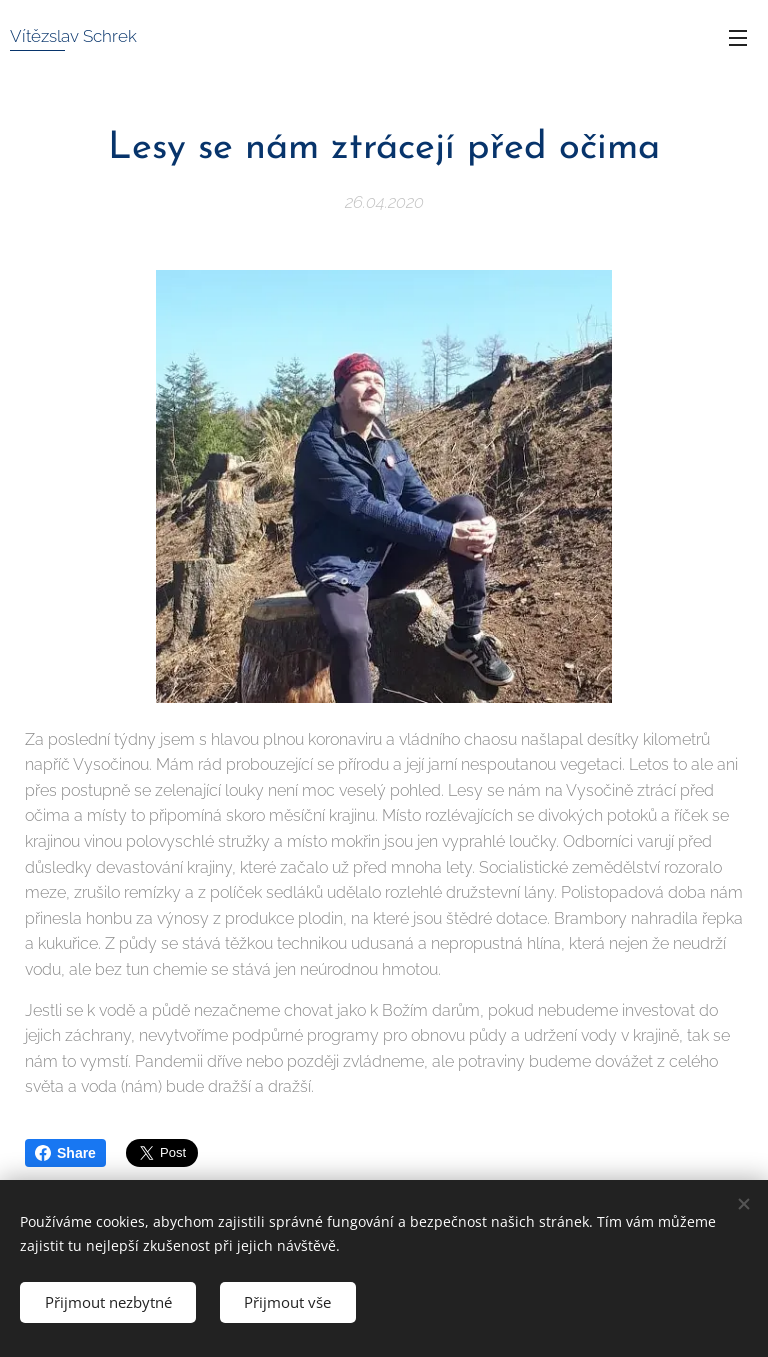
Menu (738, 38)
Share (65, 1153)
